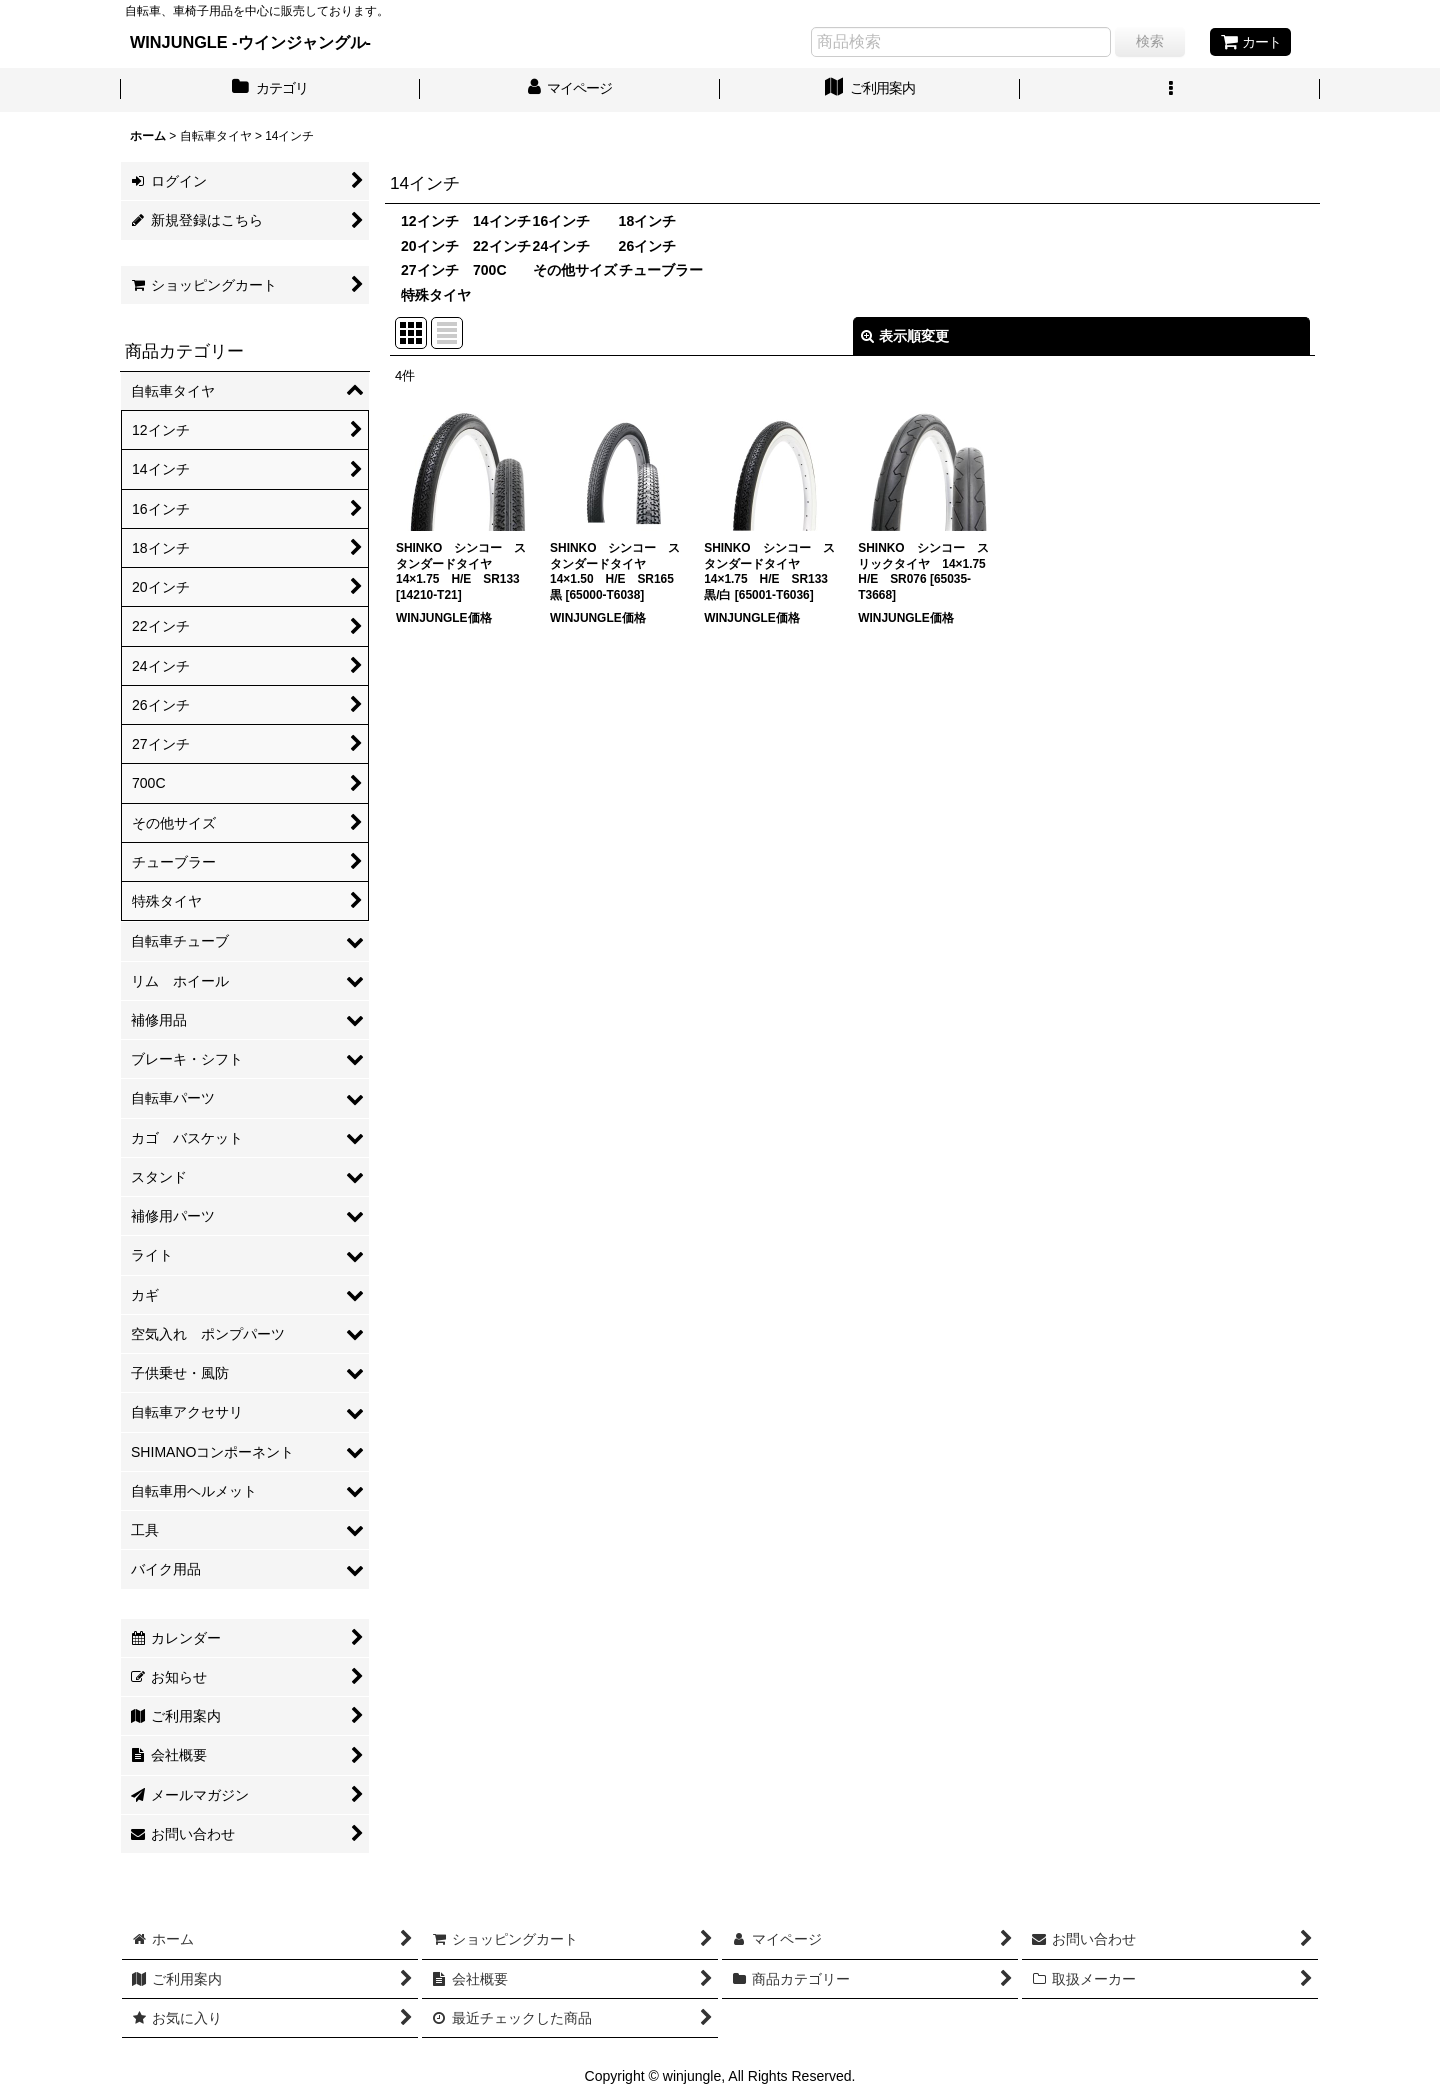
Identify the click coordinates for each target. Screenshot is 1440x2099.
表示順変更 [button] (905, 336)
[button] (1170, 90)
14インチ (502, 221)
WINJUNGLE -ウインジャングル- (250, 42)
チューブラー (661, 270)
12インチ (430, 221)
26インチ (648, 246)
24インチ (562, 246)
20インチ (430, 246)
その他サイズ (575, 270)
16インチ (562, 221)
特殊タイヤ (436, 295)
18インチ (648, 221)
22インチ (502, 246)
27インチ (430, 270)
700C (490, 270)
